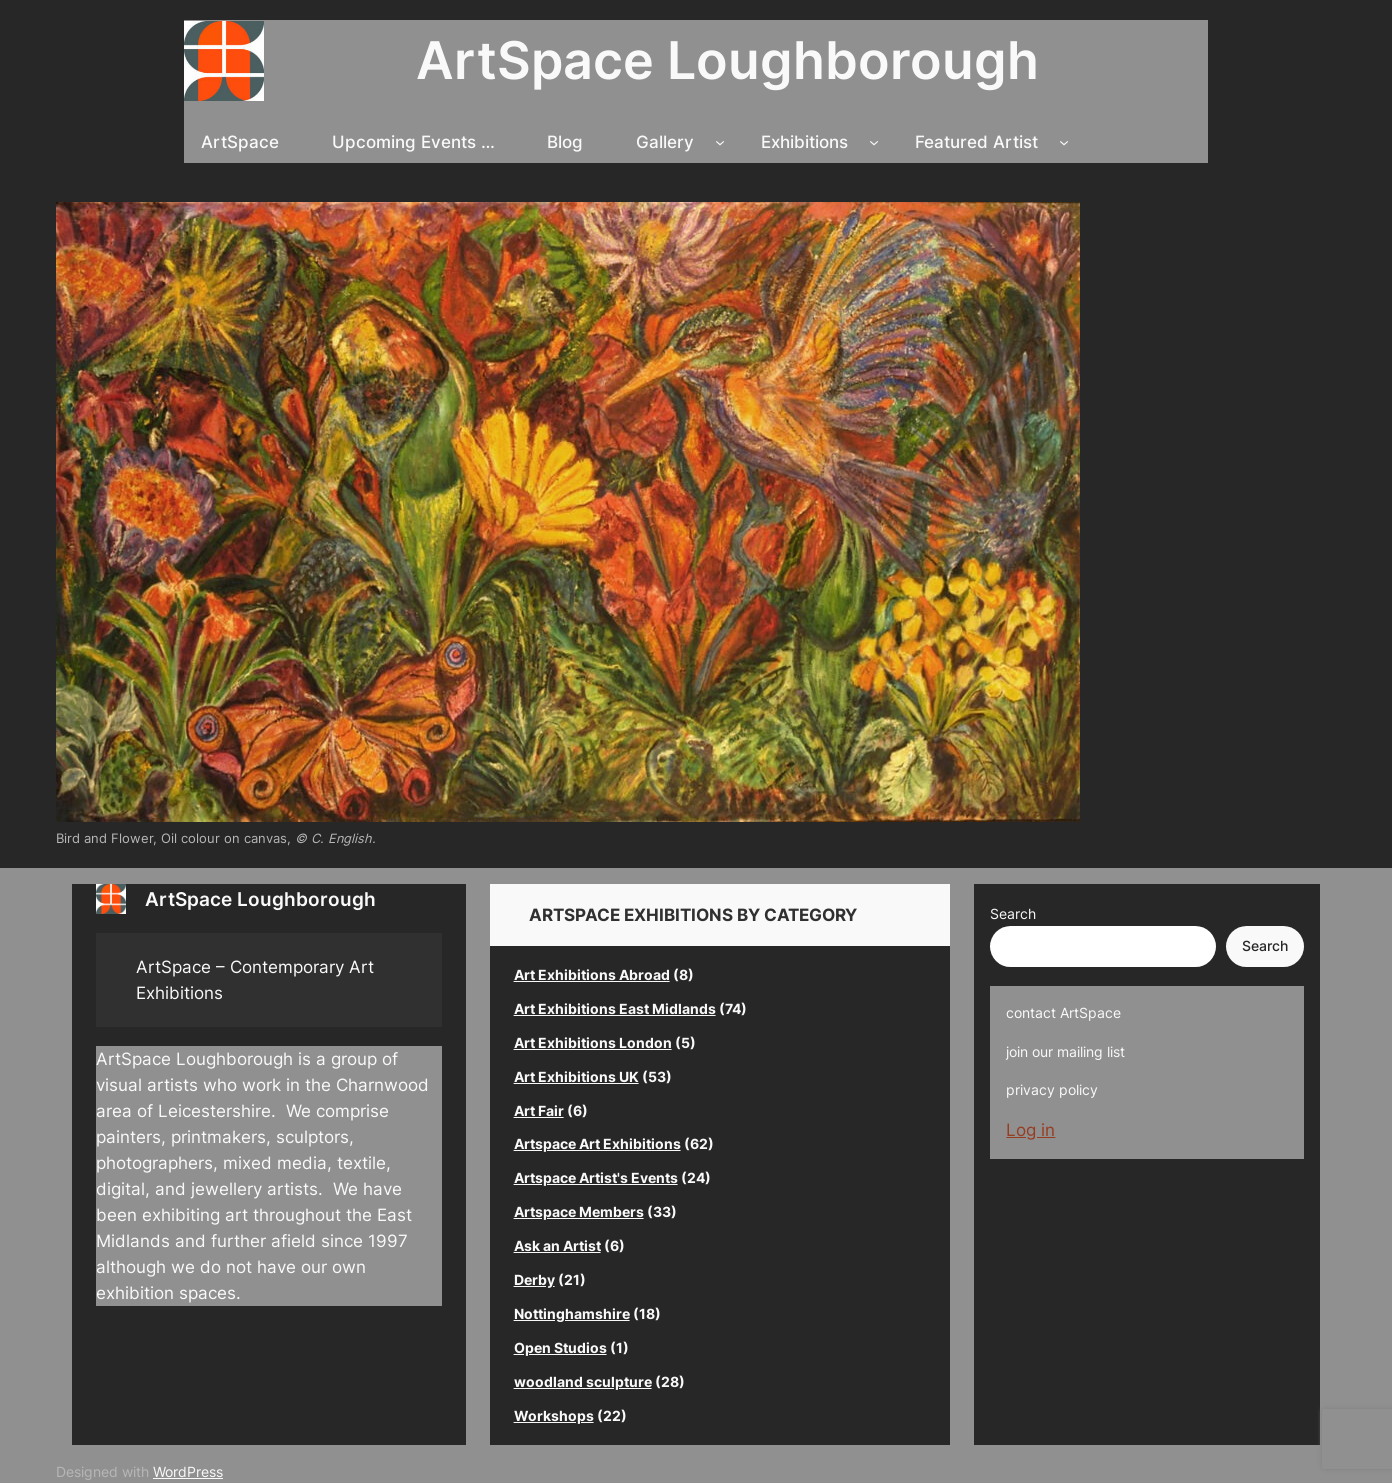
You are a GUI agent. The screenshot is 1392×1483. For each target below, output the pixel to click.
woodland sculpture (583, 1381)
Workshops (554, 1415)
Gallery (665, 142)
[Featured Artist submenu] (1064, 142)
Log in (1030, 1130)
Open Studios (560, 1347)
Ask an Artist (557, 1245)
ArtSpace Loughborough (727, 60)
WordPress (188, 1471)
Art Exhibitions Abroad (592, 974)
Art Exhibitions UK (576, 1076)
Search (1013, 913)
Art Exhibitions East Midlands (615, 1008)
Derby (534, 1279)
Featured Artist (976, 142)
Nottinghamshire (572, 1313)
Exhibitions (804, 142)
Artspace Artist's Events (596, 1177)
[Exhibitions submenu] (874, 142)
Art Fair (539, 1110)
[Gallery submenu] (720, 142)
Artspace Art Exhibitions (597, 1143)
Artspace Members (579, 1211)
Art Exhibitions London (593, 1042)
